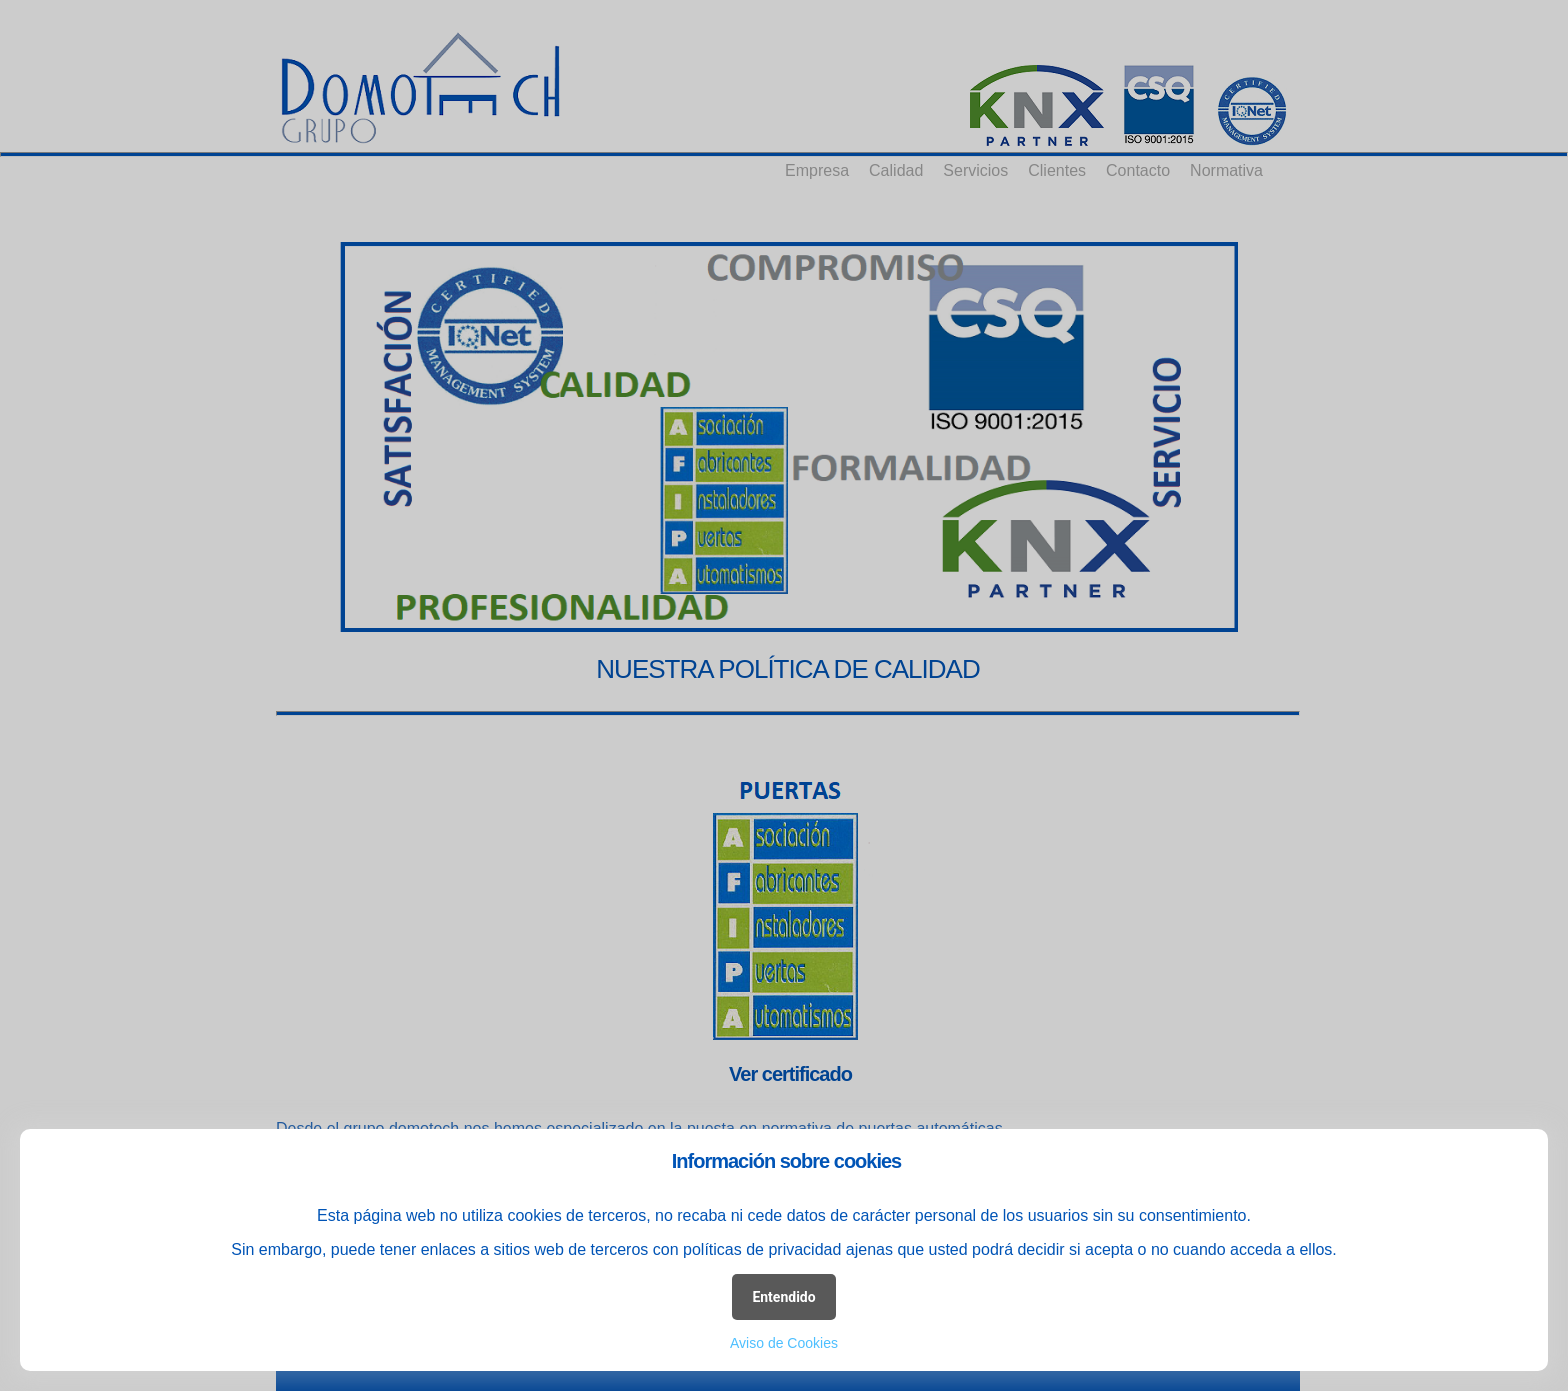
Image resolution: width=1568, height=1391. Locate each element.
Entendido (783, 1297)
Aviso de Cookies (784, 1343)
